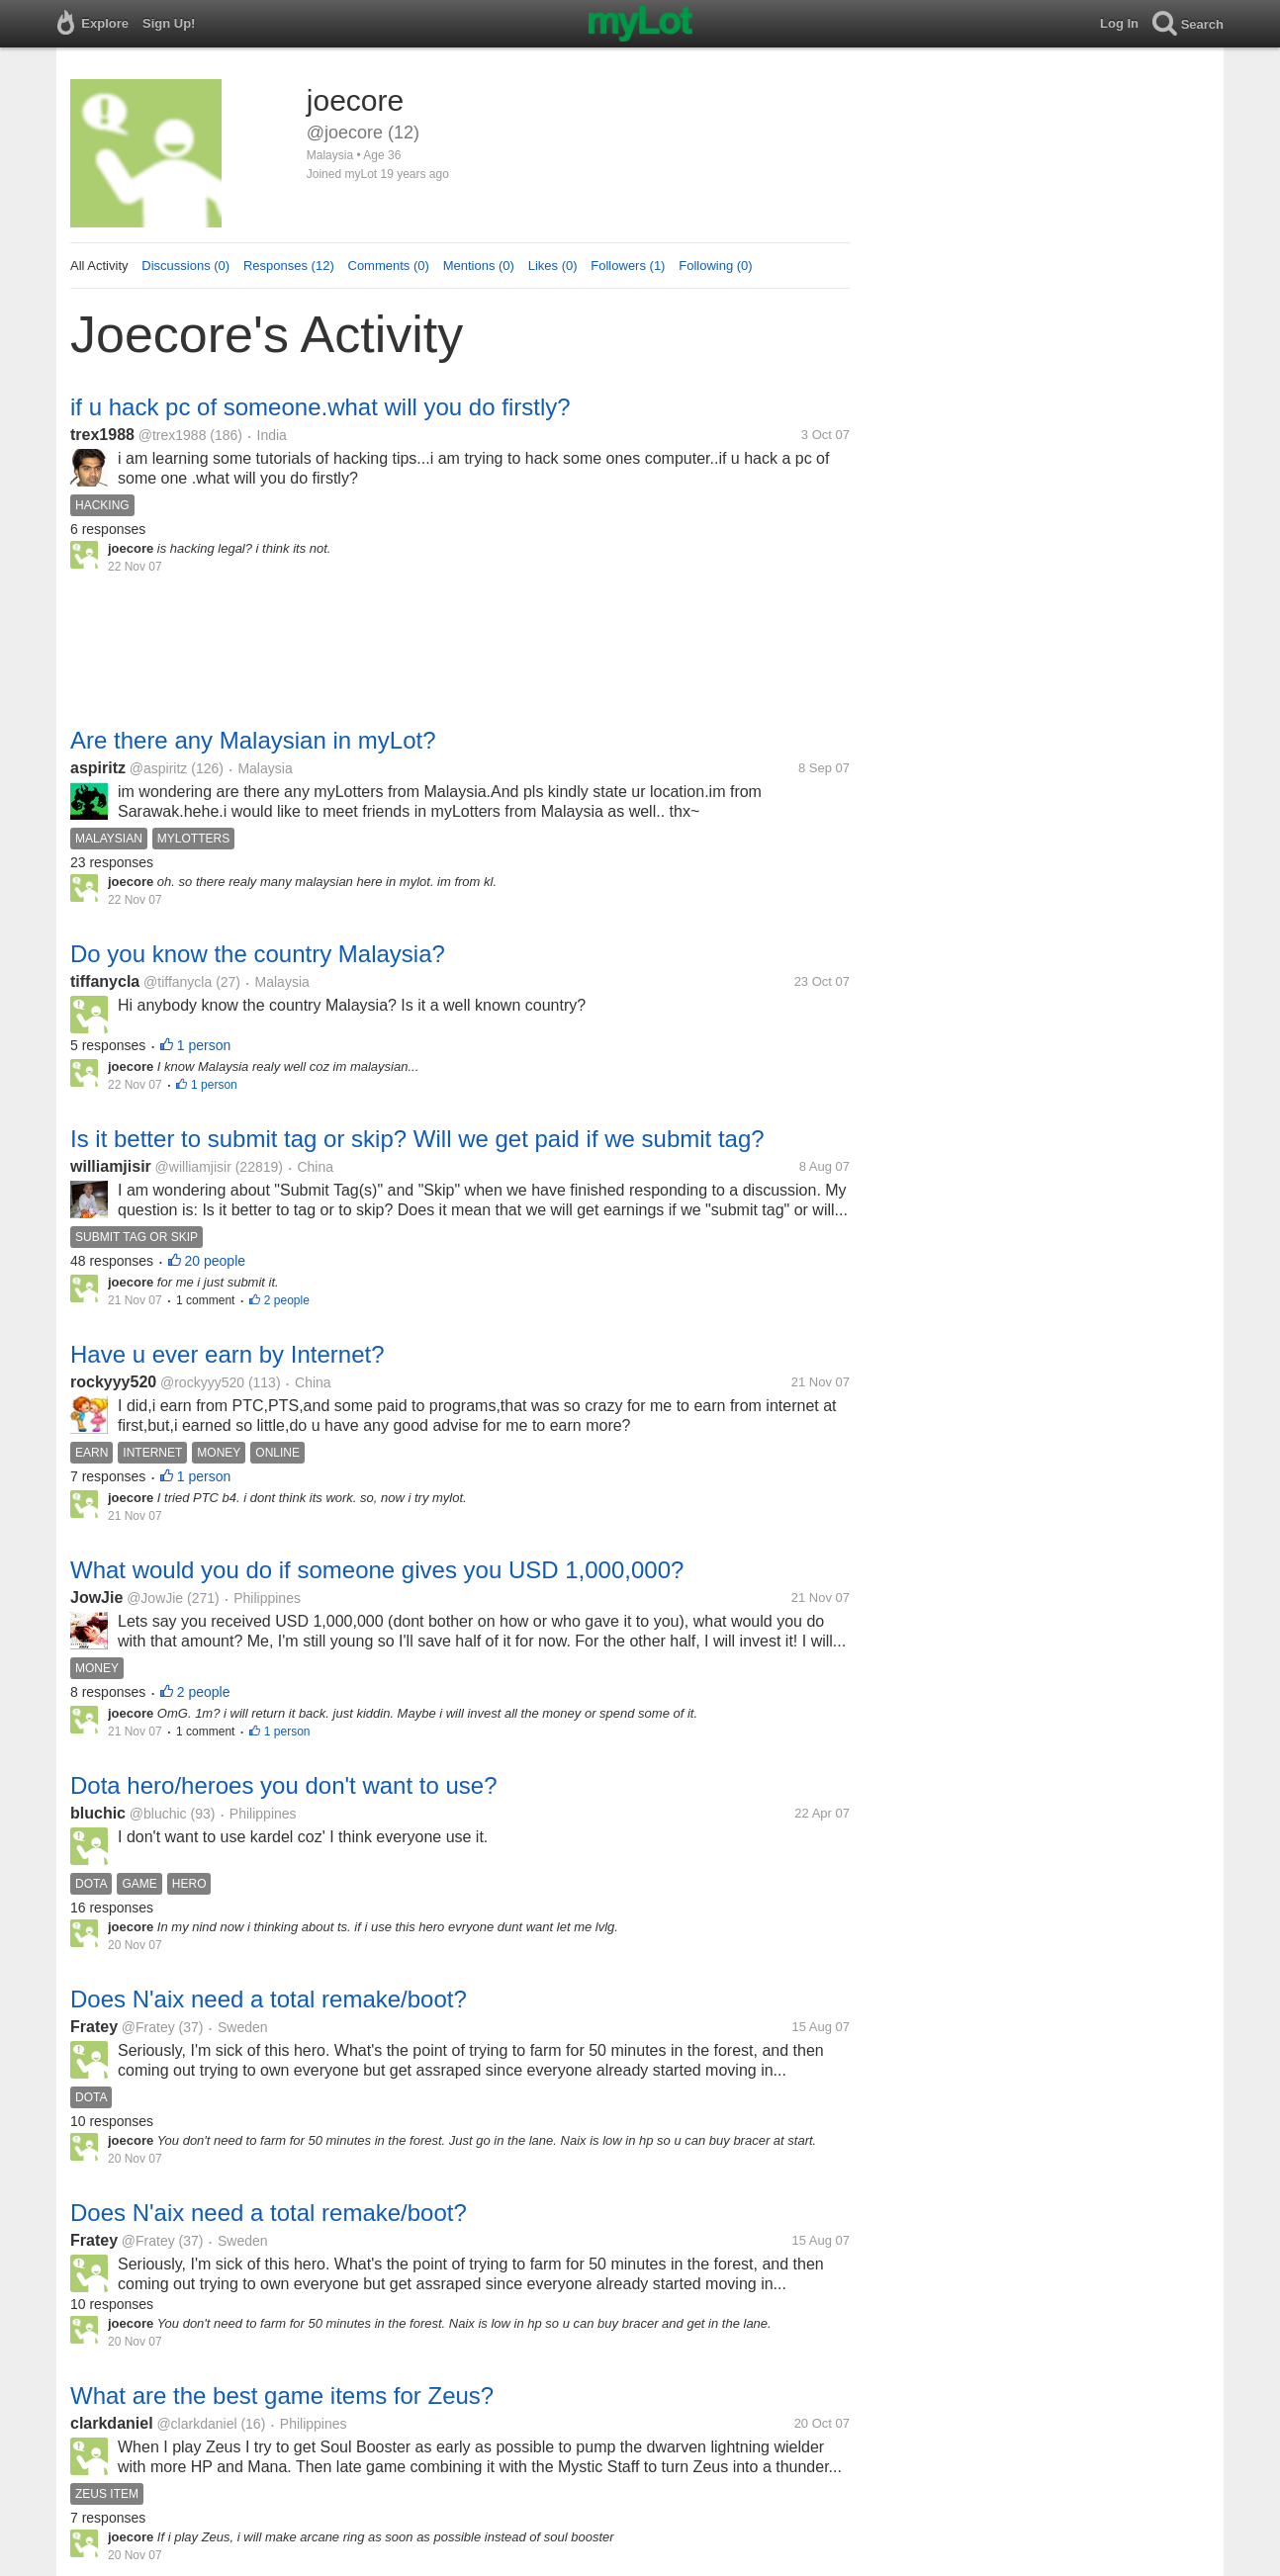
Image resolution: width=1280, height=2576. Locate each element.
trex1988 (102, 434)
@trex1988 (172, 435)
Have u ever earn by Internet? (227, 1354)
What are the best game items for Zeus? (282, 2395)
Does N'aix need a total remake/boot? (268, 1999)
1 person (203, 1045)
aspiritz (98, 767)
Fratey (94, 2026)
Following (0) (715, 265)
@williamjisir (193, 1167)
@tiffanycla (177, 982)
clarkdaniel (111, 2423)
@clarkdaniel (196, 2424)
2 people (287, 1300)
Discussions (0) (185, 265)
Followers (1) (628, 265)
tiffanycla (104, 981)
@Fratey (148, 2027)
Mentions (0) (478, 265)
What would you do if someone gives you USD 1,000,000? (377, 1569)
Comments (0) (388, 265)
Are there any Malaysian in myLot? (253, 740)
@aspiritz (159, 768)
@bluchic (158, 1813)
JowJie (96, 1597)
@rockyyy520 (202, 1382)
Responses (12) (288, 265)
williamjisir (110, 1166)
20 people (215, 1261)
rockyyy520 (113, 1382)
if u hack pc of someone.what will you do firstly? (320, 407)
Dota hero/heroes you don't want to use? (284, 1785)
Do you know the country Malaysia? (257, 953)
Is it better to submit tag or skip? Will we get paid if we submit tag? (417, 1138)
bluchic (98, 1813)
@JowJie (155, 1598)
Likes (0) (553, 265)
